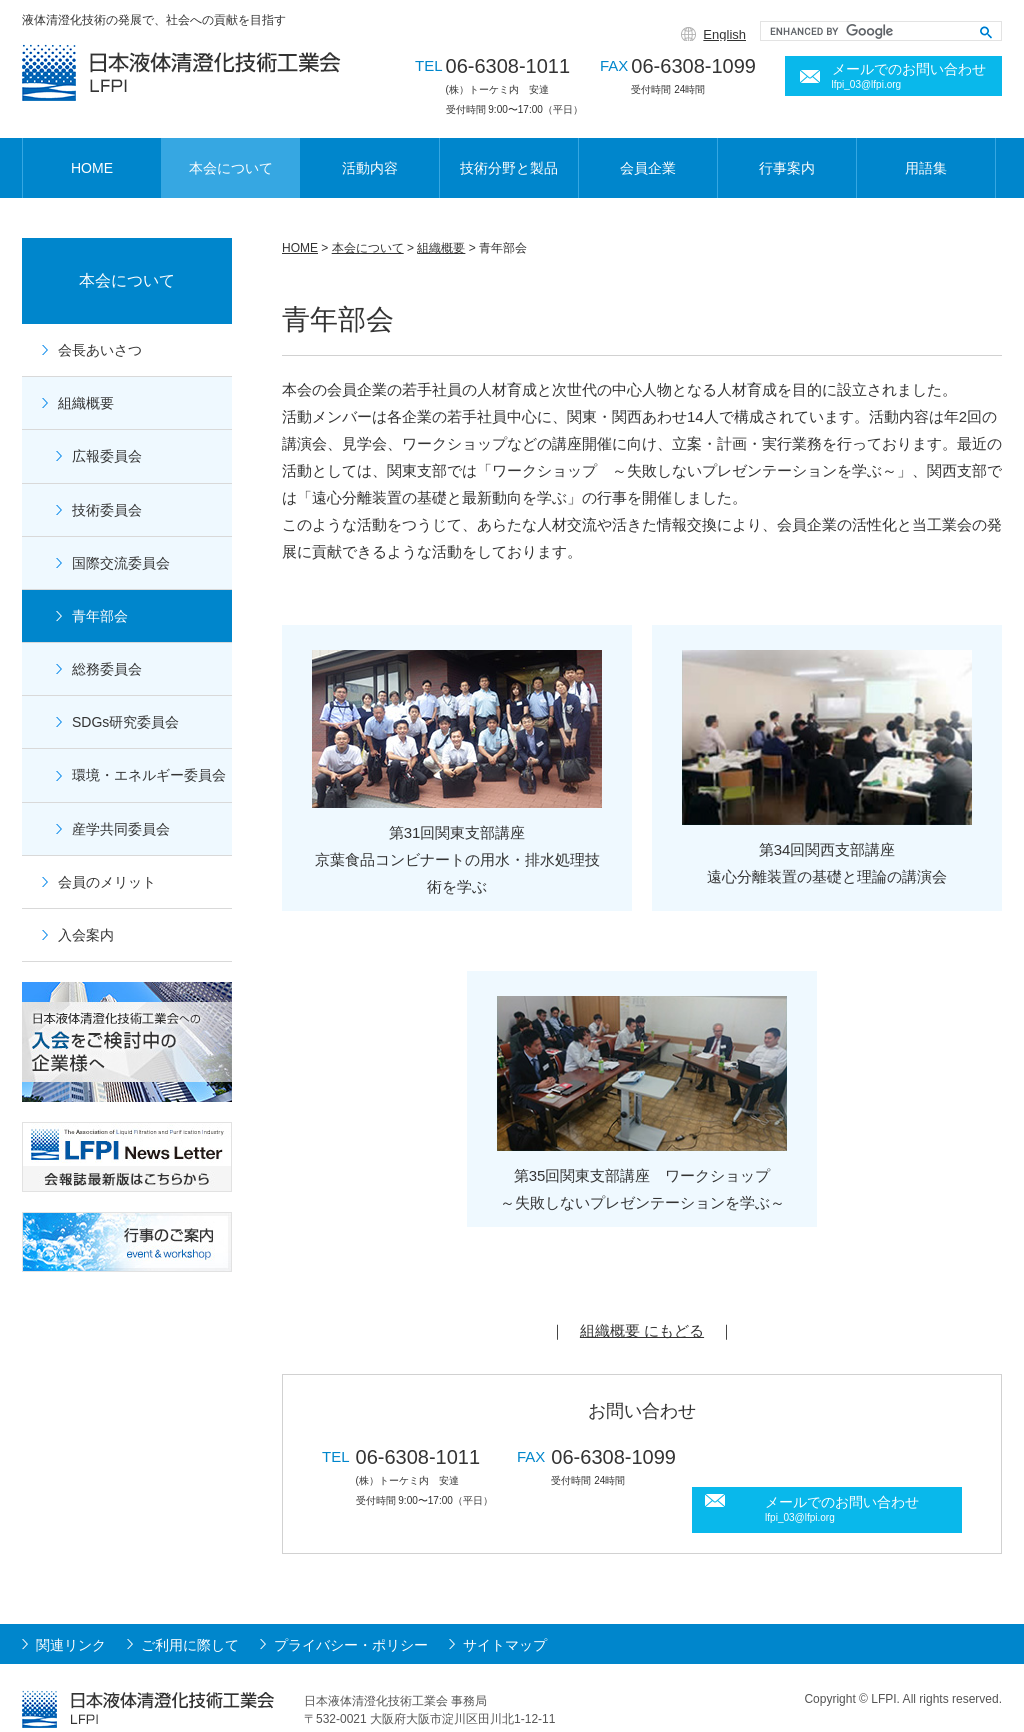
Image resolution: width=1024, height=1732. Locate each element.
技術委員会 (107, 510)
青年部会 (100, 616)
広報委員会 (107, 456)
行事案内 (787, 168)
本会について (231, 168)
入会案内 (86, 935)
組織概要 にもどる (642, 1330)
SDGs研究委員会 (125, 722)
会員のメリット (107, 882)
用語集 (926, 168)
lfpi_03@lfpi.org (867, 84)
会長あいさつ (100, 350)
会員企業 (648, 168)
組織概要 (441, 248)
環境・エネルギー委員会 (149, 775)
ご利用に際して (190, 1619)
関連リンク (71, 1619)
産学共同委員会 (121, 829)
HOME (92, 168)
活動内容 (370, 168)
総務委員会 (107, 669)
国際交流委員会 (121, 563)
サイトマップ (505, 1619)
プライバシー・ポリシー (351, 1619)
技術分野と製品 (509, 168)
